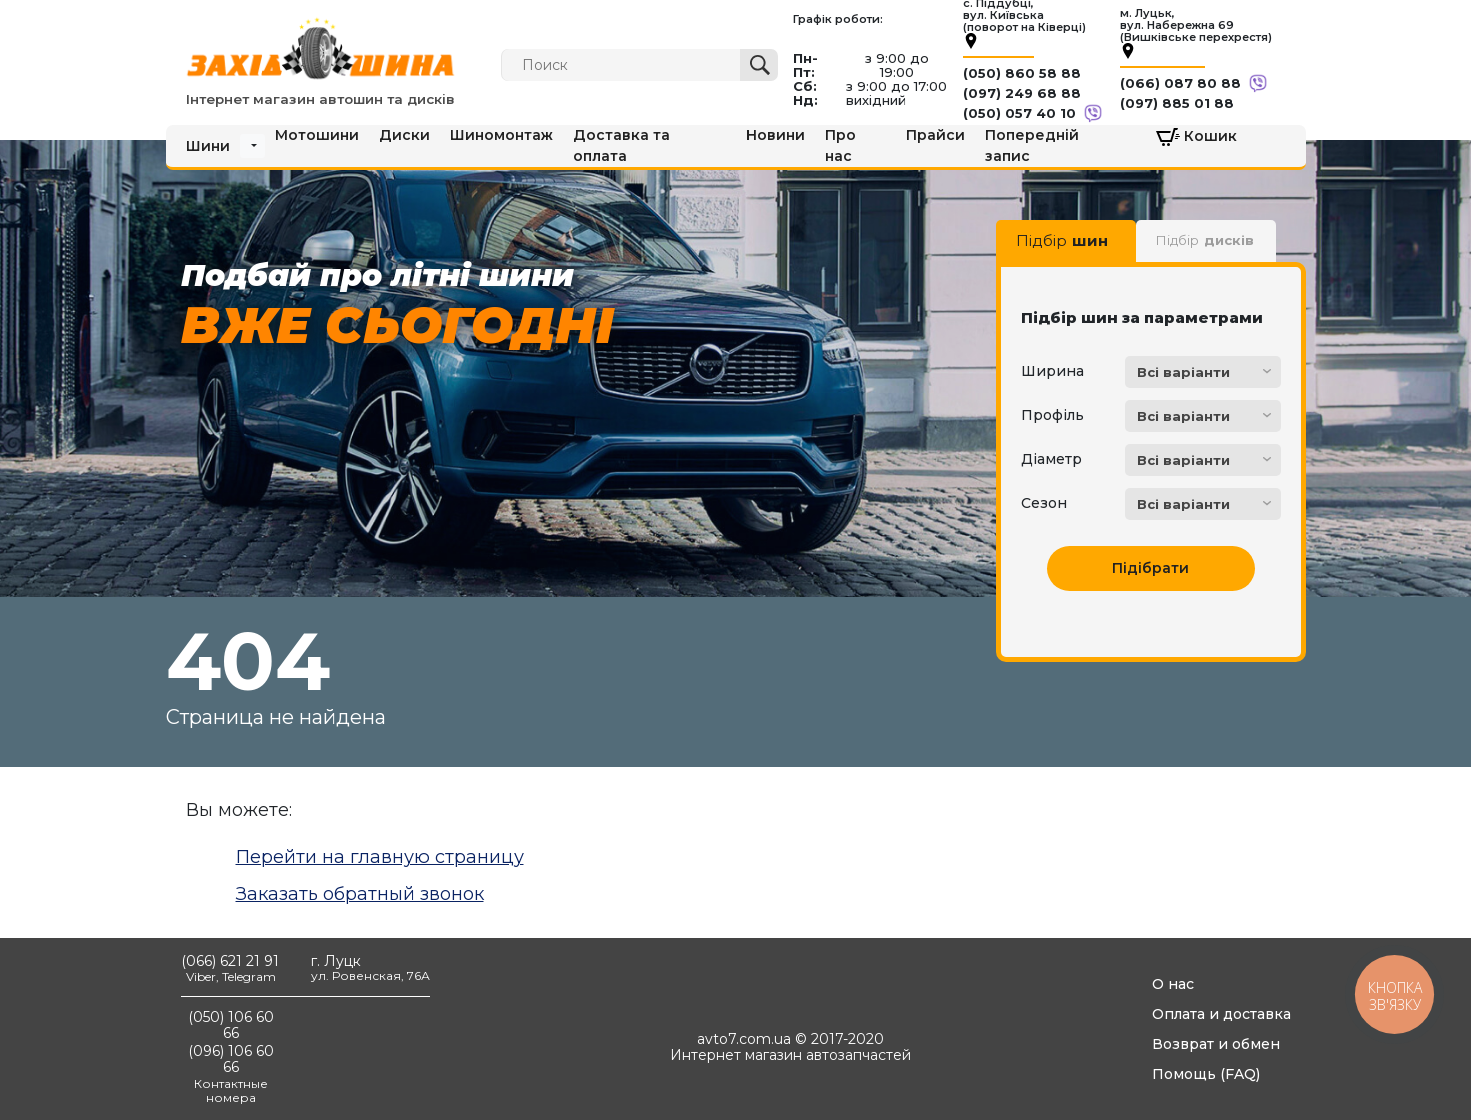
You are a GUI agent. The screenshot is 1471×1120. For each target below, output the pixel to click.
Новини (775, 135)
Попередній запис (1032, 145)
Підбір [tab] (1062, 241)
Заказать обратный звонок (360, 894)
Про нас (840, 145)
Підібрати (1150, 568)
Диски (404, 135)
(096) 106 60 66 (231, 1059)
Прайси (935, 135)
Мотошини (317, 135)
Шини (208, 146)
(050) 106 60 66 (231, 1025)
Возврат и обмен (1216, 1044)
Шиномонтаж (501, 135)
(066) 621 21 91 (230, 961)
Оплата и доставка (1221, 1014)
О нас (1173, 984)
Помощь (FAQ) (1206, 1074)
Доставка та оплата (621, 145)
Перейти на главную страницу (380, 857)
